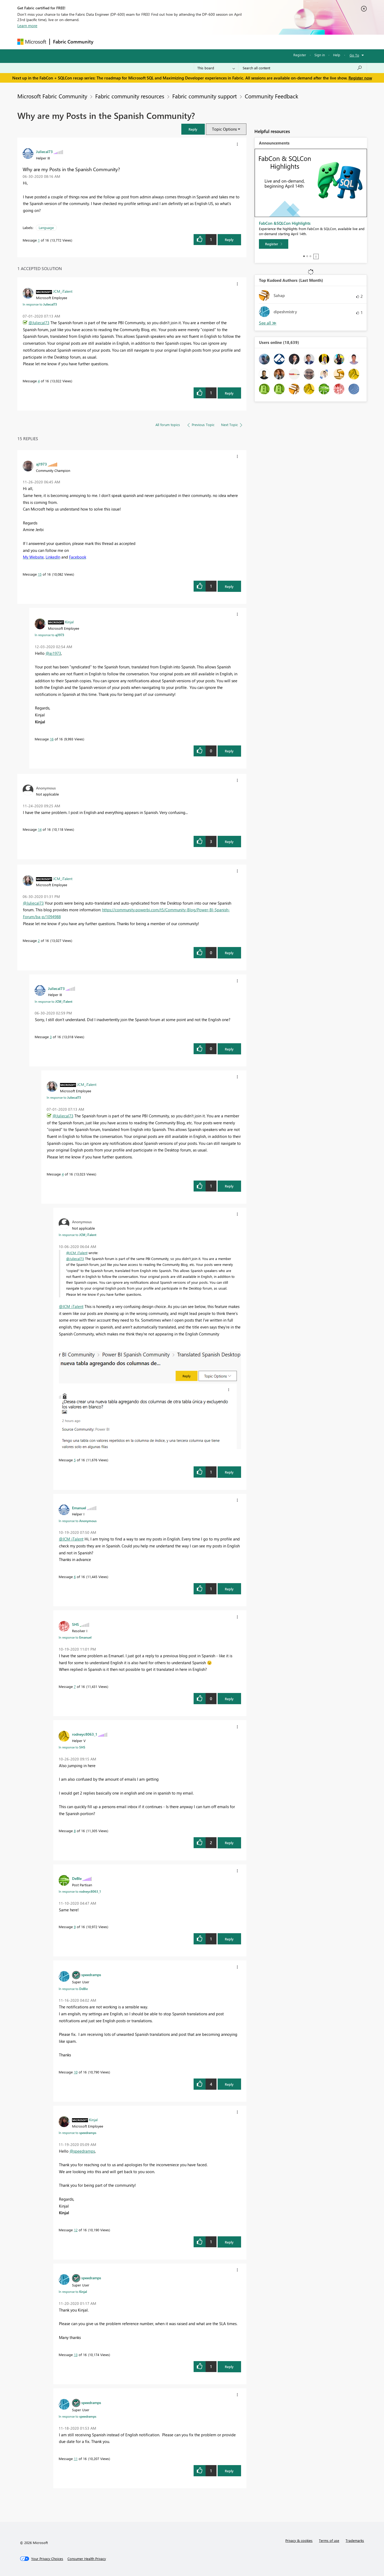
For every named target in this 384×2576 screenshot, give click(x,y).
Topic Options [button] (224, 129)
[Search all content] (302, 68)
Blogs (198, 41)
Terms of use (329, 2540)
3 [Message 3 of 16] (51, 1036)
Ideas (151, 41)
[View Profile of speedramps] (91, 1974)
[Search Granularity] (216, 68)
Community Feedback (271, 96)
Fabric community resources (129, 96)
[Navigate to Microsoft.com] (31, 42)
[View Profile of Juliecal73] (44, 151)
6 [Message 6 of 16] (75, 1576)
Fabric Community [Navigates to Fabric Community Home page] (73, 41)
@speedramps (82, 2151)
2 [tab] (307, 256)
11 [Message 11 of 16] (76, 2458)
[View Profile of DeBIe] (77, 1878)
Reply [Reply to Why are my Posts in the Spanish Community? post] (229, 239)
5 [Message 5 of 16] (75, 1460)
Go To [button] (354, 55)
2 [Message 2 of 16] (39, 940)
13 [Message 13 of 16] (76, 2354)
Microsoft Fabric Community (52, 96)
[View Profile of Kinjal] (69, 621)
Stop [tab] (316, 256)
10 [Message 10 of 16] (76, 2072)
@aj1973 (53, 653)
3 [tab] (310, 256)
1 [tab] (304, 256)
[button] (193, 129)
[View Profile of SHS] (75, 1624)
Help (336, 55)
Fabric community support (204, 96)
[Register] (273, 244)
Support (241, 41)
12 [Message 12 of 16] (76, 2230)
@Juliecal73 (39, 322)
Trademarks (355, 2540)
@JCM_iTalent (76, 1252)
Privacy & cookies (299, 2540)
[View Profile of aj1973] (41, 464)
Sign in (319, 55)
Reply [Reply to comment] (229, 393)
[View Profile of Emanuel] (79, 1507)
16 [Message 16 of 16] (52, 739)
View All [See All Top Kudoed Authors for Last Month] (268, 323)
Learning (219, 41)
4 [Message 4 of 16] (39, 381)
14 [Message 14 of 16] (40, 829)
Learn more (27, 25)
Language (46, 227)
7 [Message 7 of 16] (75, 1686)
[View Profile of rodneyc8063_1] (84, 1734)
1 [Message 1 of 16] (39, 240)
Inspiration (129, 41)
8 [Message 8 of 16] (75, 1830)
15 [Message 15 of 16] (40, 574)
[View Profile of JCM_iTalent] (63, 291)
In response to (40, 304)
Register (299, 55)
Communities (175, 41)
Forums (105, 41)
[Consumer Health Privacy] (86, 2558)
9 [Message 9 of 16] (75, 1926)
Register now (360, 78)
